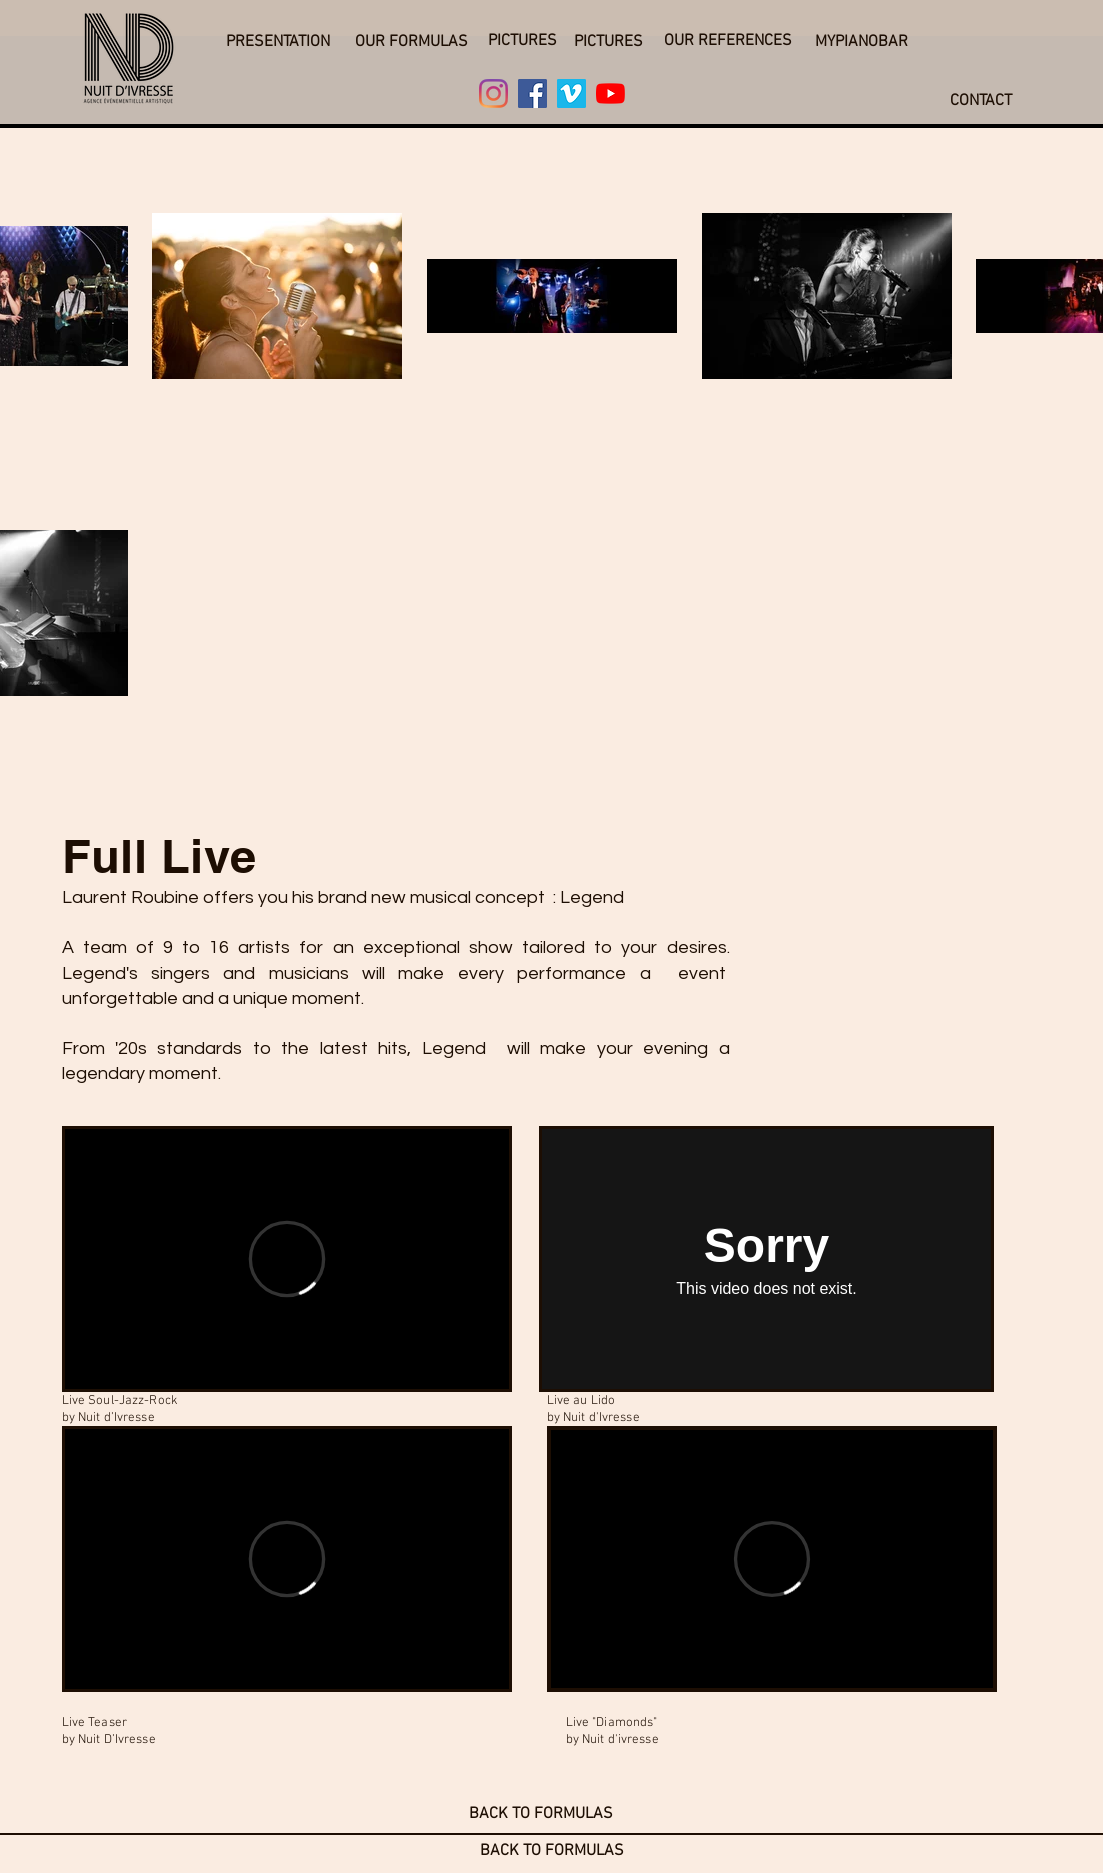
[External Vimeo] (287, 1259)
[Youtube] (610, 93)
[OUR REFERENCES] (728, 41)
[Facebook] (532, 93)
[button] (278, 42)
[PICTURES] (522, 41)
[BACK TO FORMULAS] (541, 1814)
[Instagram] (493, 93)
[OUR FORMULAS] (412, 42)
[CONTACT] (981, 101)
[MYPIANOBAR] (862, 42)
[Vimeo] (571, 93)
